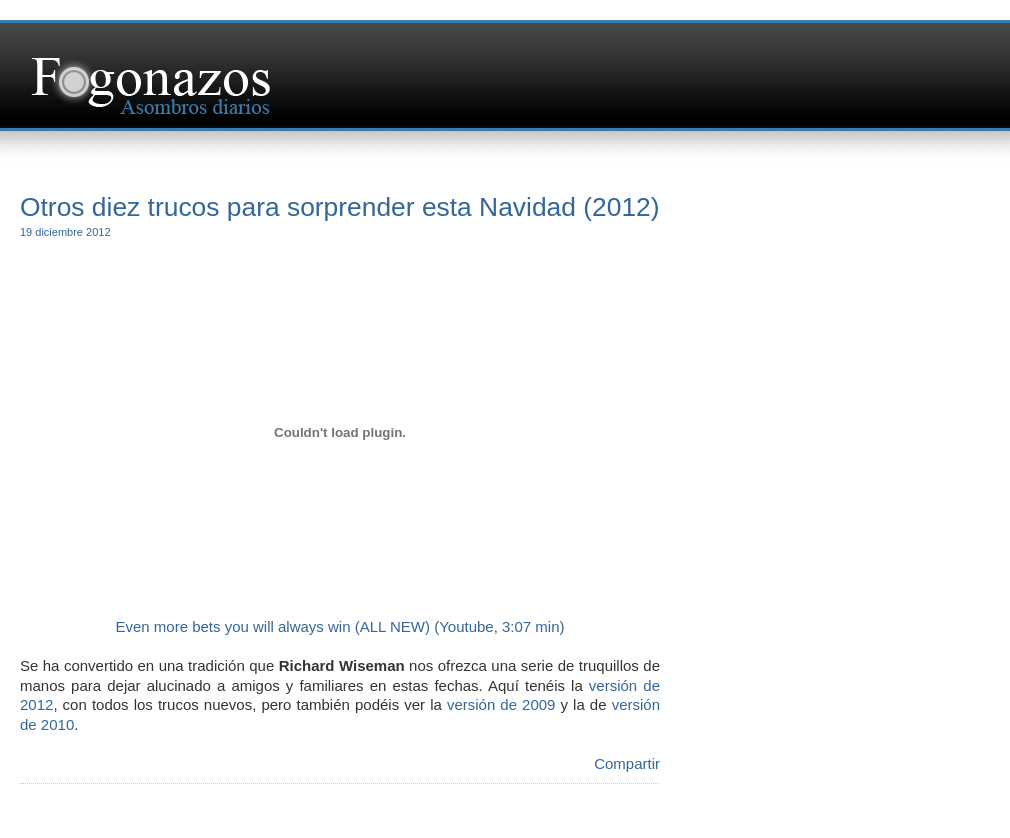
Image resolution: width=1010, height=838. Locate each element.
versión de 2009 (501, 704)
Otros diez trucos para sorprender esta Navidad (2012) (340, 207)
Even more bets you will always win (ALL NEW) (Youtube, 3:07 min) (339, 626)
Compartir (627, 763)
